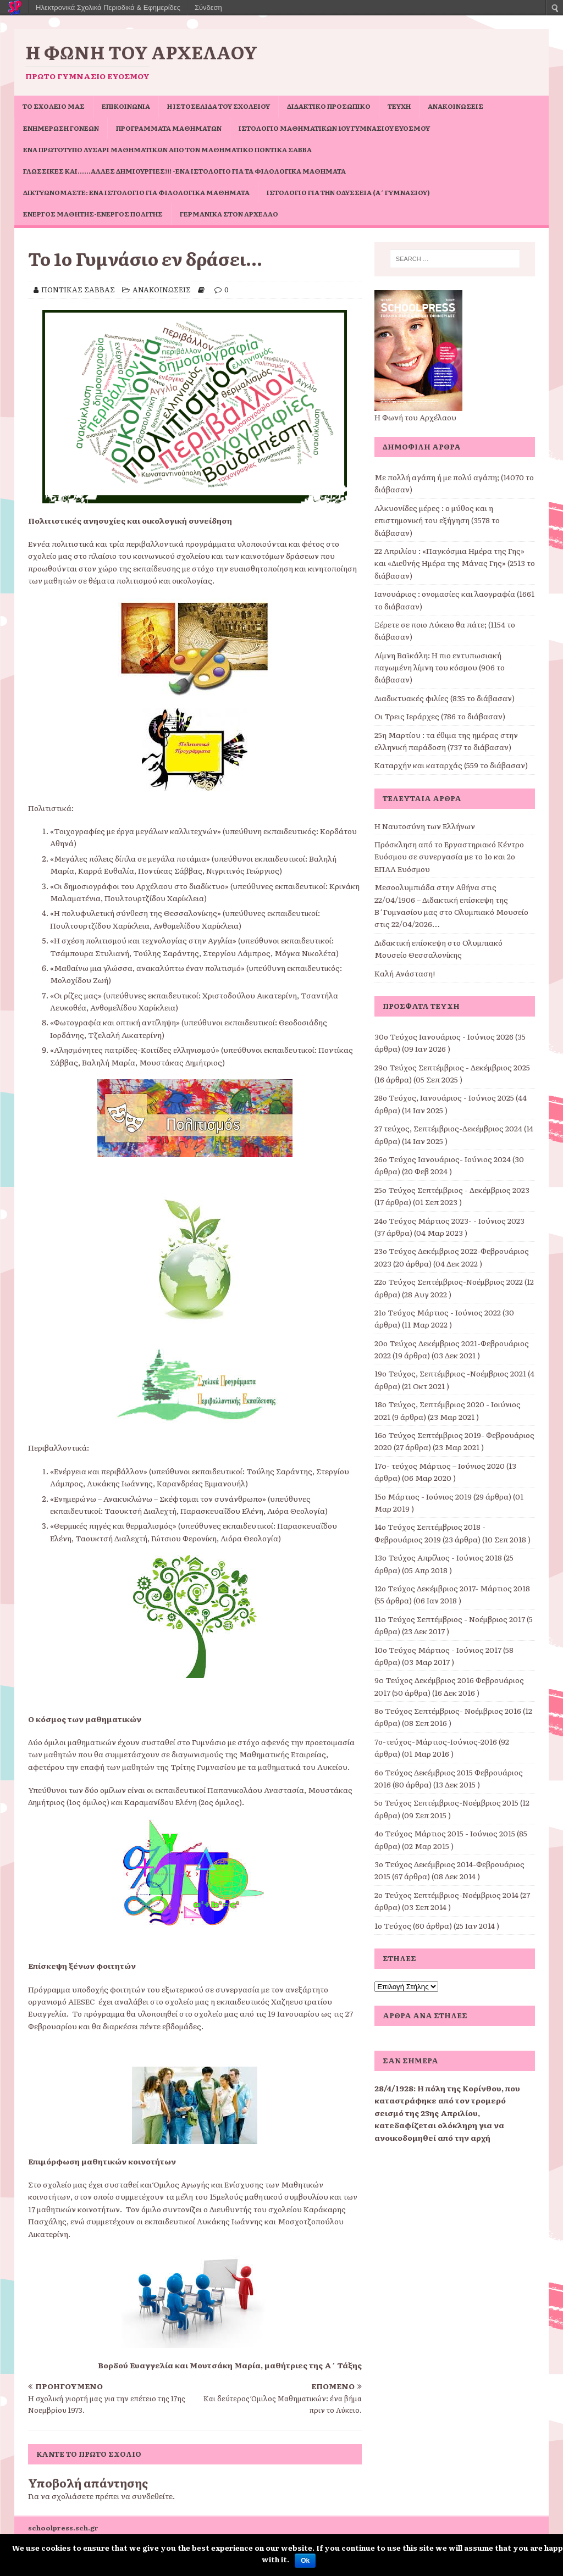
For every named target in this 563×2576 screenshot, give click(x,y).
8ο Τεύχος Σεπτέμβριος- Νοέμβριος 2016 (447, 1710)
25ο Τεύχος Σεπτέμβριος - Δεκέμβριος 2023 (451, 1189)
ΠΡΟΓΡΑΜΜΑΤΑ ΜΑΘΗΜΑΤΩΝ (169, 128)
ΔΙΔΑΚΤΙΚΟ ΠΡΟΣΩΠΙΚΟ (329, 106)
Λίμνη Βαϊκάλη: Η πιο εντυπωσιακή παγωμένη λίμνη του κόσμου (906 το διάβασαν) (439, 667)
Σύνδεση (208, 7)
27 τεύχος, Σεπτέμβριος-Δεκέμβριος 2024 (448, 1128)
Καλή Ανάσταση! (404, 973)
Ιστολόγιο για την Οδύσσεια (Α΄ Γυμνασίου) (348, 192)
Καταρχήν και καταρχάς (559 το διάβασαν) (451, 764)
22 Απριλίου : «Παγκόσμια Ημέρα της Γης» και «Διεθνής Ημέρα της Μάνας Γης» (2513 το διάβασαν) (454, 563)
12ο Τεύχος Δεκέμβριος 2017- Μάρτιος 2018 (452, 1588)
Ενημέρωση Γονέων (61, 128)
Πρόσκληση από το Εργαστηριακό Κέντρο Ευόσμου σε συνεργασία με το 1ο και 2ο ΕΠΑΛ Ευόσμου (449, 856)
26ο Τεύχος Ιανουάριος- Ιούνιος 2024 (442, 1158)
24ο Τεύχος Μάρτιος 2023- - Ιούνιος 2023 (449, 1220)
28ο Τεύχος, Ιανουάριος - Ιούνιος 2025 (444, 1097)
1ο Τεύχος (392, 1925)
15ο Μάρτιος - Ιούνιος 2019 (423, 1496)
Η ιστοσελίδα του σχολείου (218, 106)
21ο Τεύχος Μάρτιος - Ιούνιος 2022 (437, 1312)
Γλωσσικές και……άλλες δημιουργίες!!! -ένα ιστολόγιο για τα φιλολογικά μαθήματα (184, 171)
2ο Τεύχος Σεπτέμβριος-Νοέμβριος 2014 (446, 1894)
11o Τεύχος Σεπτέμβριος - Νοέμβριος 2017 (449, 1618)
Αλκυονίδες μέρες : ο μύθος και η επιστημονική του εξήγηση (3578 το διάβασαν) (437, 520)
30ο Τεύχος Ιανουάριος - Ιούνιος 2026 (444, 1036)
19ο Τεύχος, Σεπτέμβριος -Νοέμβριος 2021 (450, 1373)
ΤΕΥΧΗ (399, 106)
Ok (305, 2560)
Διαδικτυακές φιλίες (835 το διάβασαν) (444, 697)
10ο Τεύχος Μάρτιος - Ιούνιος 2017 (437, 1649)
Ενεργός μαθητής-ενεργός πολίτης (93, 214)
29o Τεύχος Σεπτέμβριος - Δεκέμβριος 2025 (452, 1067)
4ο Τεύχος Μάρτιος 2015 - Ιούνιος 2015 (444, 1833)
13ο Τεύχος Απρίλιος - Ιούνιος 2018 (438, 1557)
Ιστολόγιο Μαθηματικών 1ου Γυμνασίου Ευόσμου (334, 128)
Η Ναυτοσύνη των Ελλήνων (424, 825)
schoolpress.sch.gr (63, 2528)
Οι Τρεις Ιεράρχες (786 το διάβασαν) (439, 715)
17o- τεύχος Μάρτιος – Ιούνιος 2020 (439, 1465)
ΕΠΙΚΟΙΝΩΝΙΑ (126, 106)
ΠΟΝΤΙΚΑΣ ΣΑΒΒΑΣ (78, 289)
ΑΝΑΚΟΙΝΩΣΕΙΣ (455, 106)
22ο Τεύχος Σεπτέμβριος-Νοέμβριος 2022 (448, 1281)
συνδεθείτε (152, 2495)
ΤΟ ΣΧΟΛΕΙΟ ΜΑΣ (54, 106)
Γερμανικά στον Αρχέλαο (229, 214)
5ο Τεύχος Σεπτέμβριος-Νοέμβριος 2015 (446, 1802)
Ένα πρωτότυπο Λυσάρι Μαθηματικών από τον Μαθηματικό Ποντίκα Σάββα (167, 149)
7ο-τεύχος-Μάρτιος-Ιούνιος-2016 (435, 1741)
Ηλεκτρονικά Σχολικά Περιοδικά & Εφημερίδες (108, 7)
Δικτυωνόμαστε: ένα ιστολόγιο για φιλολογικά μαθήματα (136, 192)
